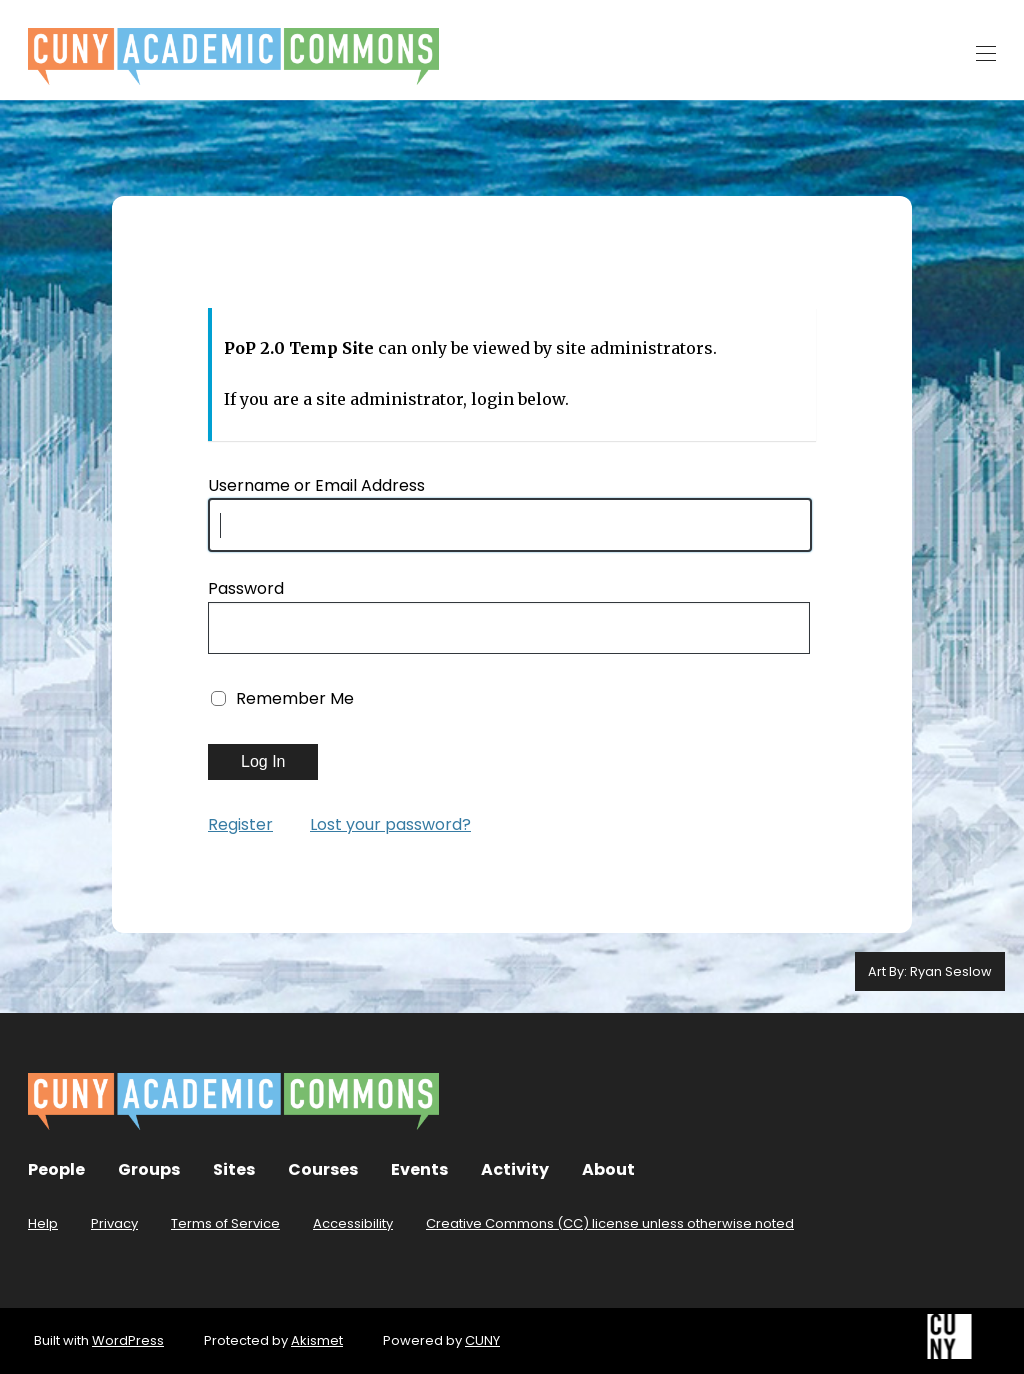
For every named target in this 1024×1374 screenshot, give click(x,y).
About (608, 1169)
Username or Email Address (316, 485)
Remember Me (295, 698)
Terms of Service (225, 1223)
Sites (234, 1169)
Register (240, 824)
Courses (323, 1169)
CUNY (482, 1340)
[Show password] (788, 630)
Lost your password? (390, 824)
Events (419, 1169)
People (56, 1169)
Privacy (114, 1223)
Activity (515, 1169)
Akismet (317, 1340)
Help (43, 1223)
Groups (149, 1169)
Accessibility (353, 1223)
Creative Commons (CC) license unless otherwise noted (610, 1223)
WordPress (128, 1340)
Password (246, 588)
